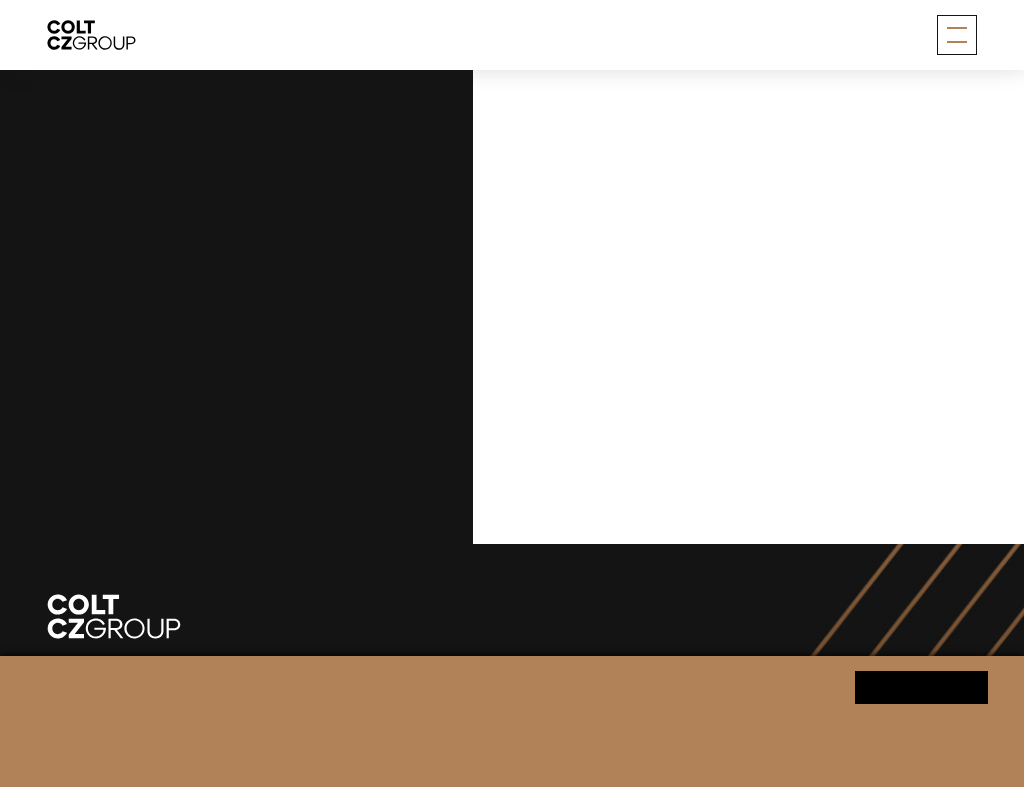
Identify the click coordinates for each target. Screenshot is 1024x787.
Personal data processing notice (336, 758)
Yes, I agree (921, 686)
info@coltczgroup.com (182, 455)
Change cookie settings (507, 758)
